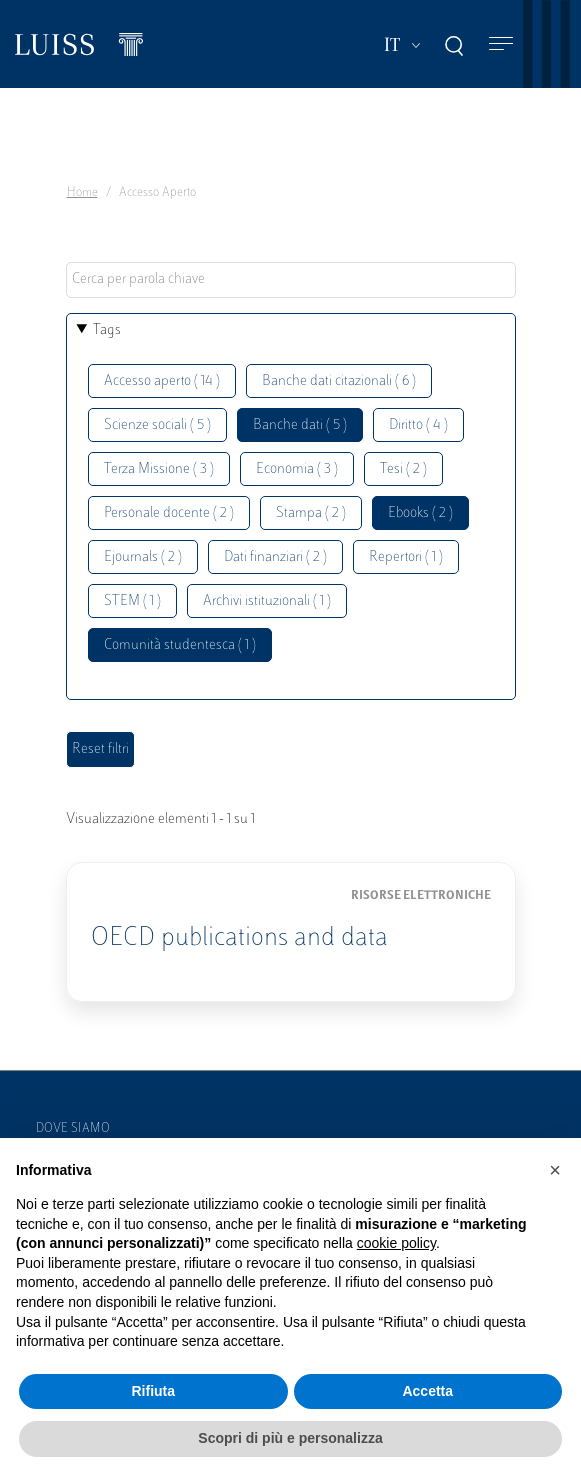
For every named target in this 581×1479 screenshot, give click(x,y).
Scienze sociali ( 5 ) (157, 425)
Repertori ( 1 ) (406, 557)
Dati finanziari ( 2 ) (275, 557)
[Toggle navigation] (501, 44)
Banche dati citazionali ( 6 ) (339, 381)
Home (82, 193)
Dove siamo (73, 1129)
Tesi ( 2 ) (403, 469)
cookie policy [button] (396, 1243)
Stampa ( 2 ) (311, 513)
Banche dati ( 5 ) (300, 425)
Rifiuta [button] (153, 1391)
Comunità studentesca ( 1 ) (180, 645)
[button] (555, 1170)
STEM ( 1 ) (132, 601)
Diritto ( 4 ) (418, 425)
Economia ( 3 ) (297, 469)
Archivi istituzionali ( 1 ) (267, 601)
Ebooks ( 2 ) (420, 513)
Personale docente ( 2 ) (169, 513)
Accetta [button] (427, 1391)
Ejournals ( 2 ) (143, 557)
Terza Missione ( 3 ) (159, 469)
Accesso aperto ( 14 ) (162, 381)
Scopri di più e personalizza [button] (290, 1438)
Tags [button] (107, 330)
